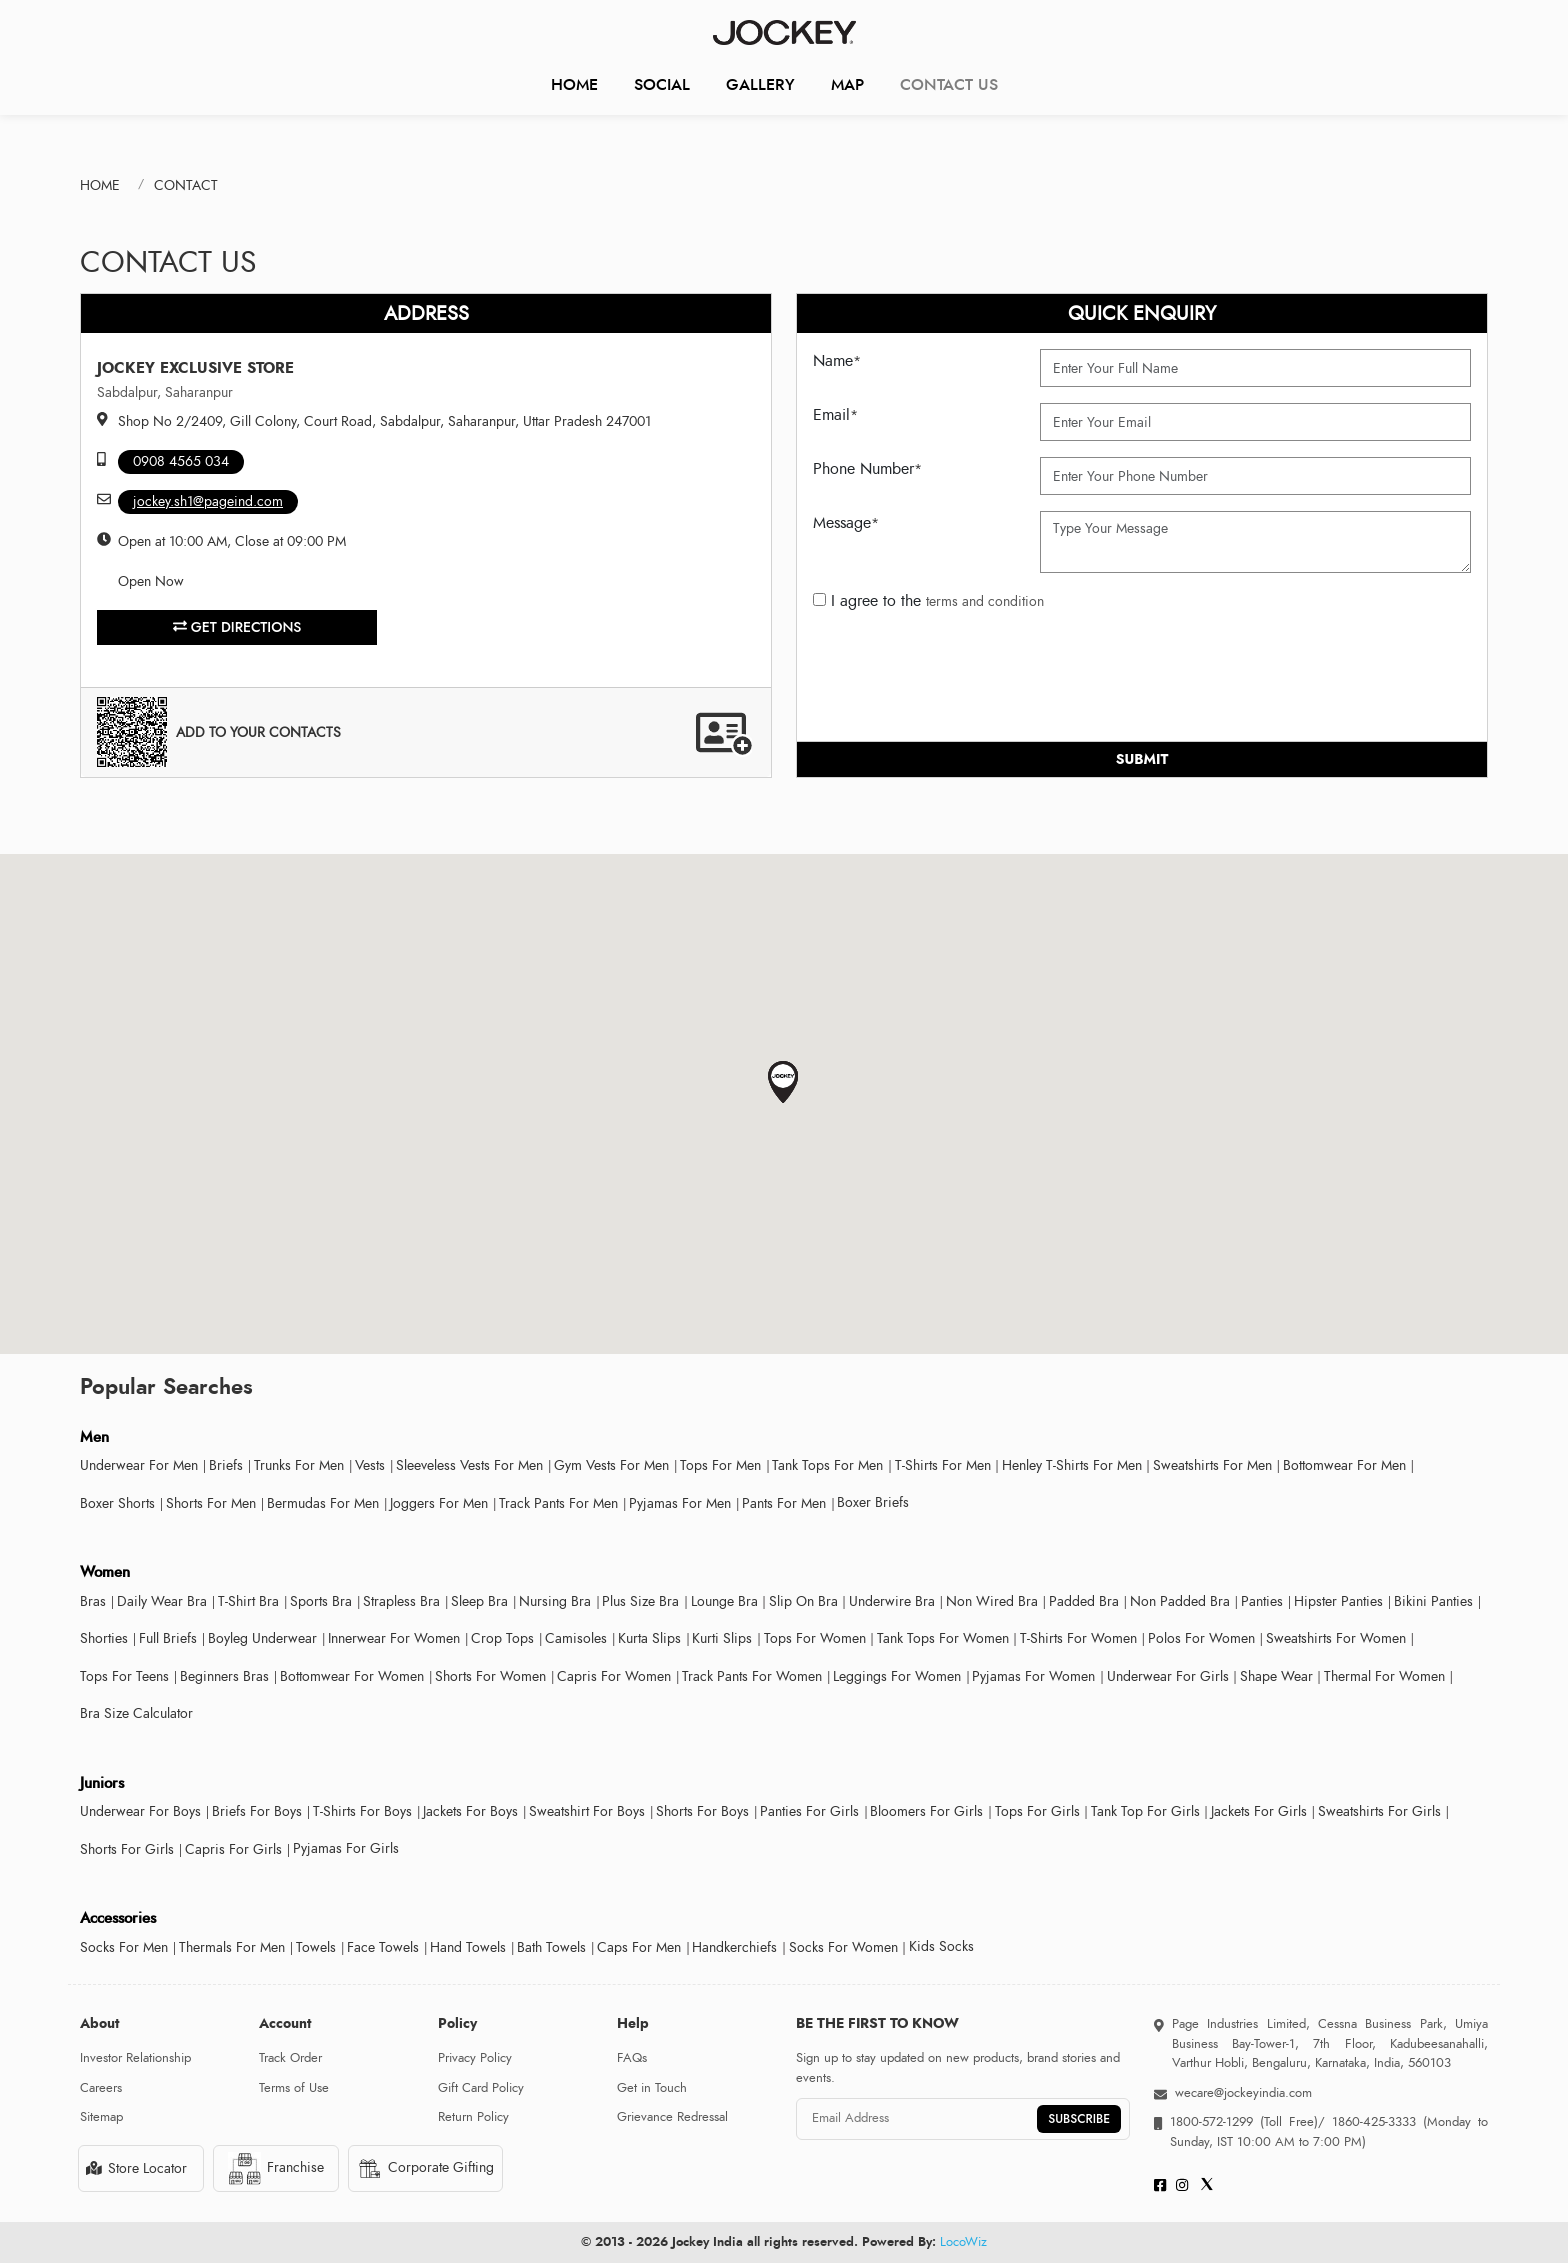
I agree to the (928, 601)
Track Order (290, 2058)
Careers (101, 2088)
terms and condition (985, 601)
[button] (783, 1082)
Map (847, 84)
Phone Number (867, 469)
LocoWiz (963, 2242)
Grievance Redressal (672, 2117)
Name (837, 361)
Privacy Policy (475, 2058)
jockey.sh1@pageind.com (208, 501)
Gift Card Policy (481, 2088)
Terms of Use (294, 2088)
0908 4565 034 (181, 461)
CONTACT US (949, 84)
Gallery (760, 84)
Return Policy (473, 2117)
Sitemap (101, 2117)
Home (574, 84)
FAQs (632, 2058)
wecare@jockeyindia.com (1243, 2093)
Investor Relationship (135, 2058)
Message (846, 523)
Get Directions (237, 627)
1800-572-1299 (1211, 2122)
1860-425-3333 (1374, 2122)
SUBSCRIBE (1079, 2119)
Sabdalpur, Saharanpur (165, 392)
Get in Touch (652, 2088)
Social (662, 84)
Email (835, 415)
